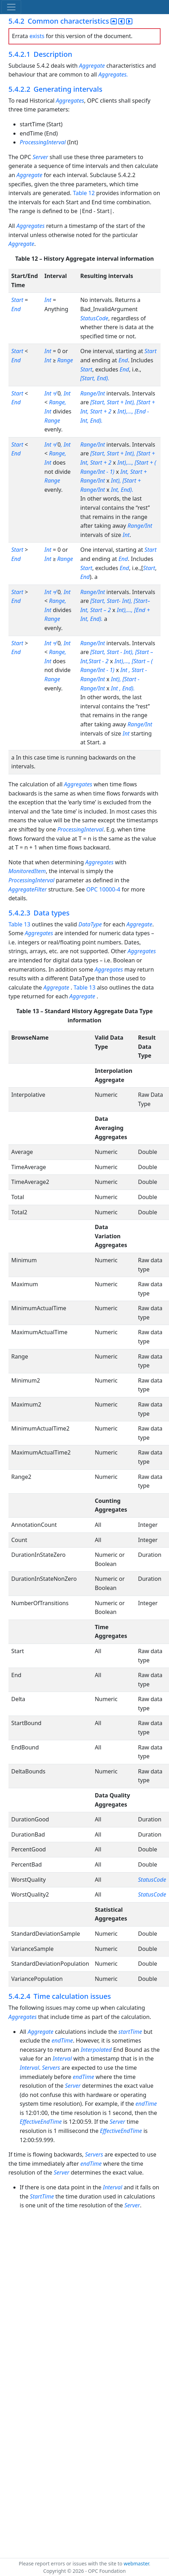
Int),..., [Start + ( (136, 462)
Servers (51, 2068)
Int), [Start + (126, 480)
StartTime (42, 2196)
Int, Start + (133, 472)
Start (17, 300)
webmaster (136, 2563)
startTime (130, 2032)
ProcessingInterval (43, 142)
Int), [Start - (125, 679)
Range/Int (92, 393)
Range (65, 360)
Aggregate (92, 65)
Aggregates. (113, 74)
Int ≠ (50, 393)
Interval (62, 2058)
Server (40, 157)
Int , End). (123, 688)
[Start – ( (142, 661)
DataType (90, 924)
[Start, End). (94, 378)
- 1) (110, 472)
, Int (65, 393)
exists (37, 36)
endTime (62, 2040)
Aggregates (70, 100)
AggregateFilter (27, 889)
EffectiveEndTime (41, 2121)
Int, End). (122, 490)
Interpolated (96, 2050)
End (16, 309)
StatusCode (94, 318)
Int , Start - (133, 670)
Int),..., (122, 661)
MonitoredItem (27, 871)
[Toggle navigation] (11, 7)
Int (47, 300)
